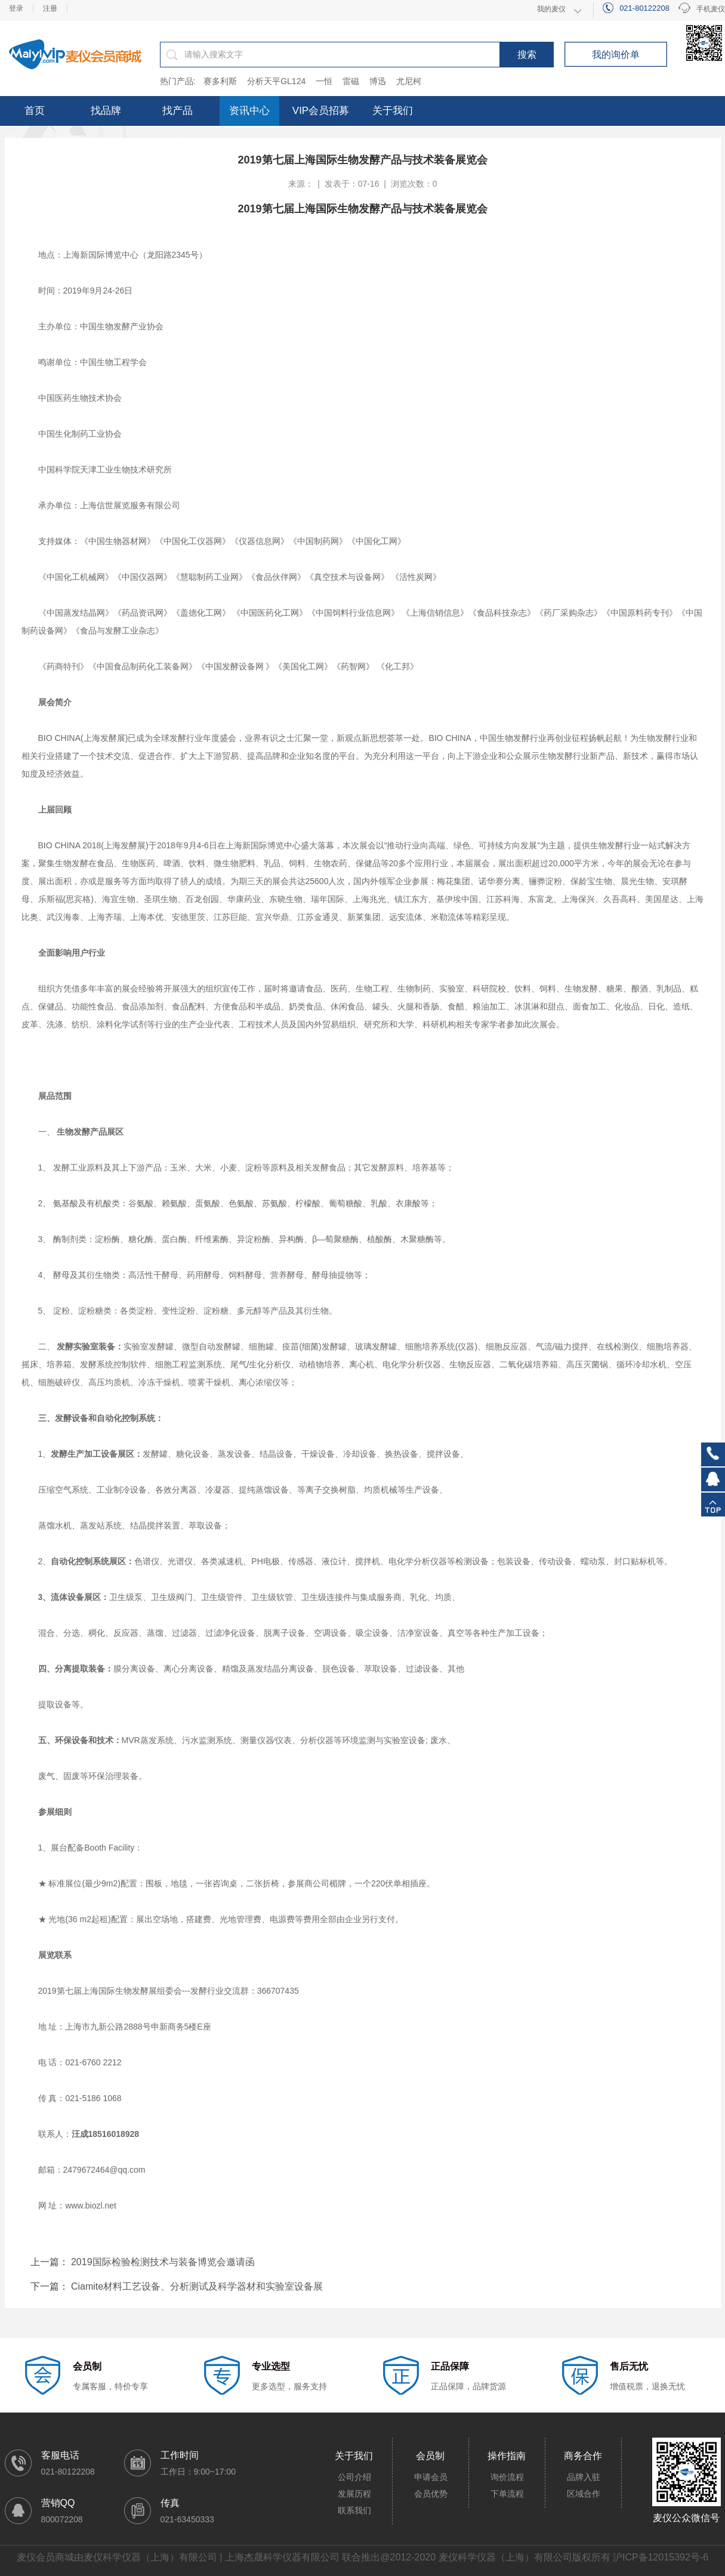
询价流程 (507, 2477)
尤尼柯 (408, 81)
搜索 (526, 55)
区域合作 (583, 2493)
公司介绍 (354, 2477)
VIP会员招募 (320, 110)
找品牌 (106, 110)
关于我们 (392, 110)
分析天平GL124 (276, 81)
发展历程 (354, 2493)
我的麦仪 (551, 9)
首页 (34, 110)
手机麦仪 (701, 9)
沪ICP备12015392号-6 (660, 2557)
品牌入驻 (583, 2477)
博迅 (377, 81)
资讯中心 (249, 110)
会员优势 (431, 2493)
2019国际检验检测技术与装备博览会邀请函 (163, 2262)
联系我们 (354, 2510)
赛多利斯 (220, 81)
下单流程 (507, 2493)
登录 (16, 8)
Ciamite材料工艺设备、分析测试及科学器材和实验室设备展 (197, 2286)
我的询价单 (616, 55)
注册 (50, 8)
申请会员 (431, 2477)
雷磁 (351, 81)
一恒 (324, 81)
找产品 (177, 110)
